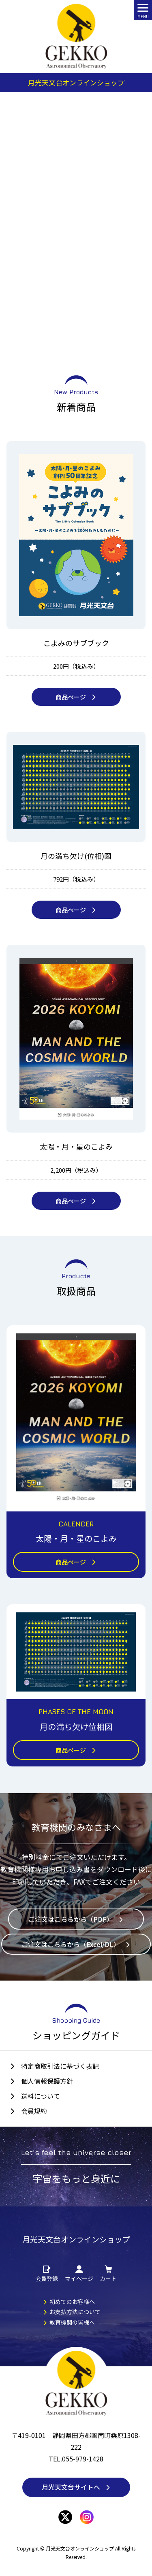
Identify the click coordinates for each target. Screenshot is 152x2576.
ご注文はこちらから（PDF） (76, 1919)
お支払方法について (72, 2312)
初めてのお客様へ (69, 2302)
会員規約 (34, 2111)
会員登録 (46, 2274)
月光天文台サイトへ (76, 2487)
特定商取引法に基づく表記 (60, 2066)
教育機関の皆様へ (69, 2322)
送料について (40, 2096)
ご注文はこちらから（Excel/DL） (76, 1944)
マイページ (79, 2274)
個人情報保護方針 (47, 2081)
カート (108, 2274)
